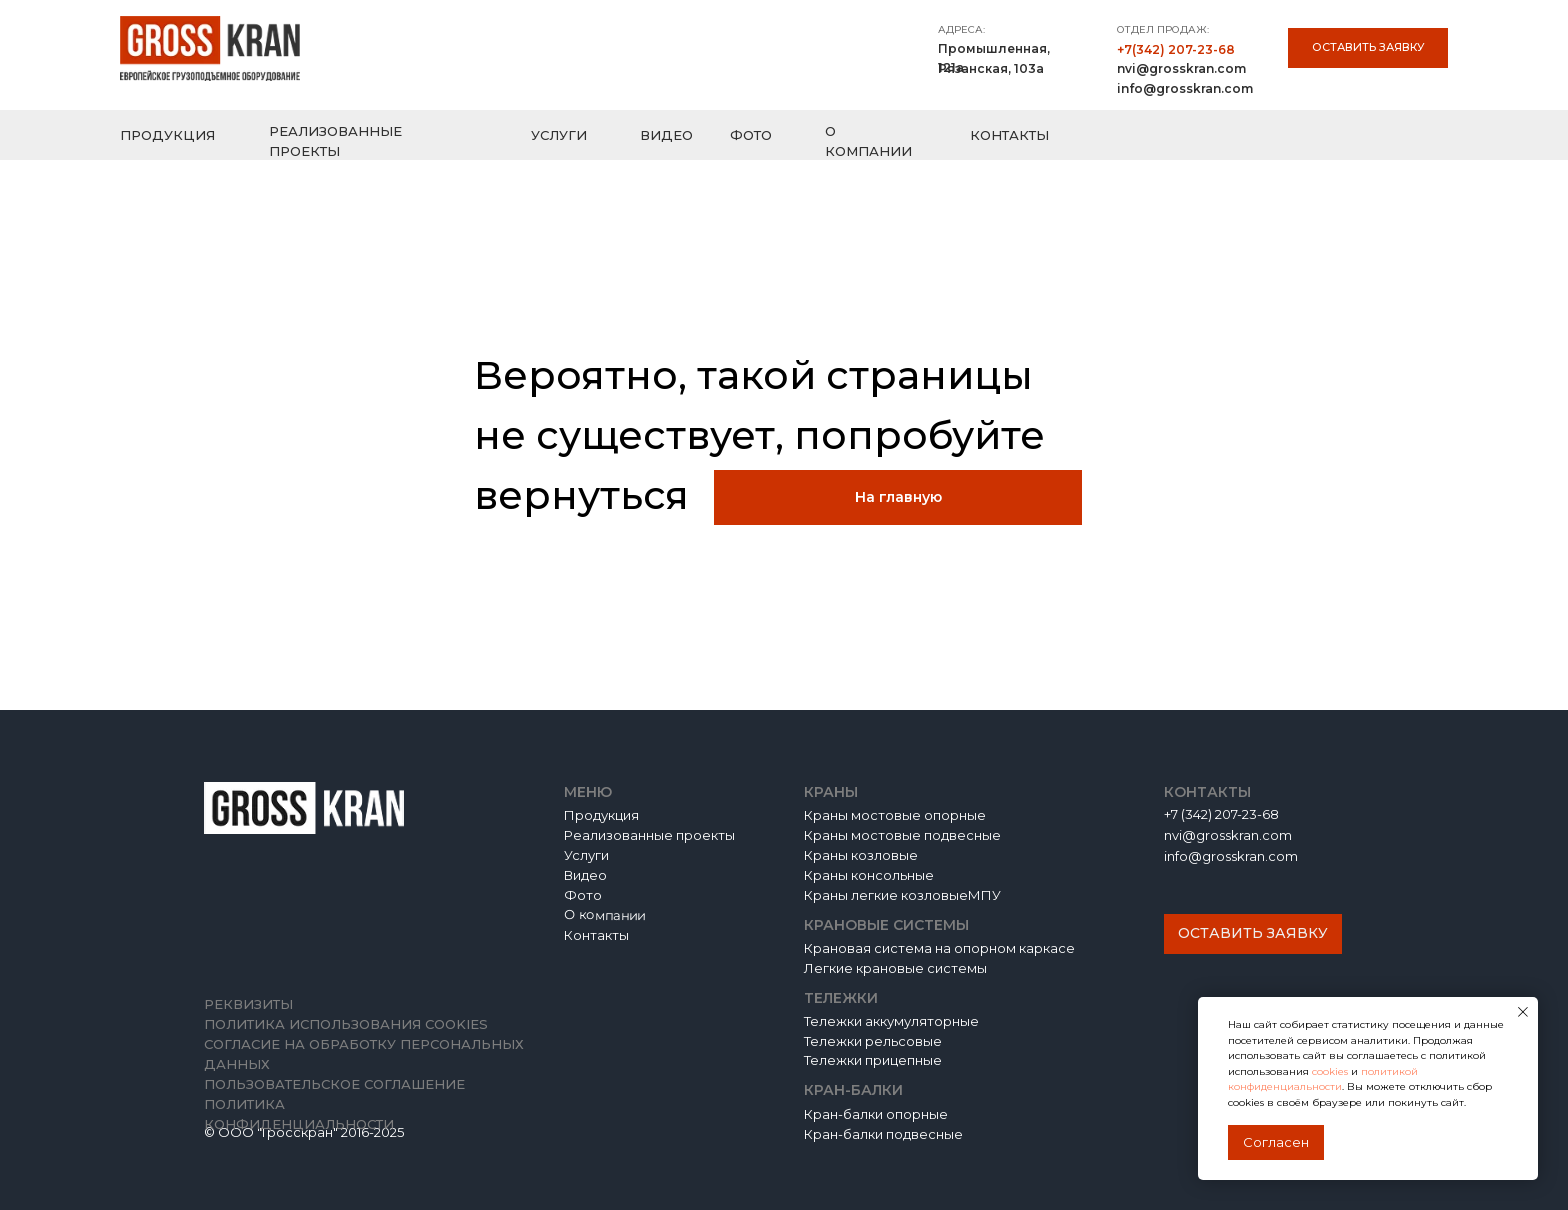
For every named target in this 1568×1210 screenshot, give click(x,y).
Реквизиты (248, 1004)
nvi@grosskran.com (1181, 68)
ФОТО (751, 135)
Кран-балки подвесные (883, 1134)
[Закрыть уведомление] (1523, 1012)
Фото (583, 895)
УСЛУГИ (559, 135)
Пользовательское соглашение (334, 1084)
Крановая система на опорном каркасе (939, 948)
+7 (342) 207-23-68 (1221, 814)
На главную (898, 497)
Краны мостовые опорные (895, 815)
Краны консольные (869, 875)
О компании (604, 914)
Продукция (601, 815)
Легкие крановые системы (895, 968)
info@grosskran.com (1185, 88)
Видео (585, 875)
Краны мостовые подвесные (902, 835)
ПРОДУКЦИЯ (167, 135)
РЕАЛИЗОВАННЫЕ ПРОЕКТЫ (335, 141)
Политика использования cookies (346, 1024)
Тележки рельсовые (873, 1041)
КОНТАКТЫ (1009, 135)
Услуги (586, 855)
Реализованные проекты (649, 835)
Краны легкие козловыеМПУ (902, 895)
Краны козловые (861, 855)
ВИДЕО (666, 135)
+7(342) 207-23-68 (1176, 49)
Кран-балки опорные (876, 1114)
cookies (1331, 1071)
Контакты (596, 935)
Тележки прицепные (873, 1060)
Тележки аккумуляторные (891, 1021)
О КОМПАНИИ (868, 141)
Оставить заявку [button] (1368, 47)
